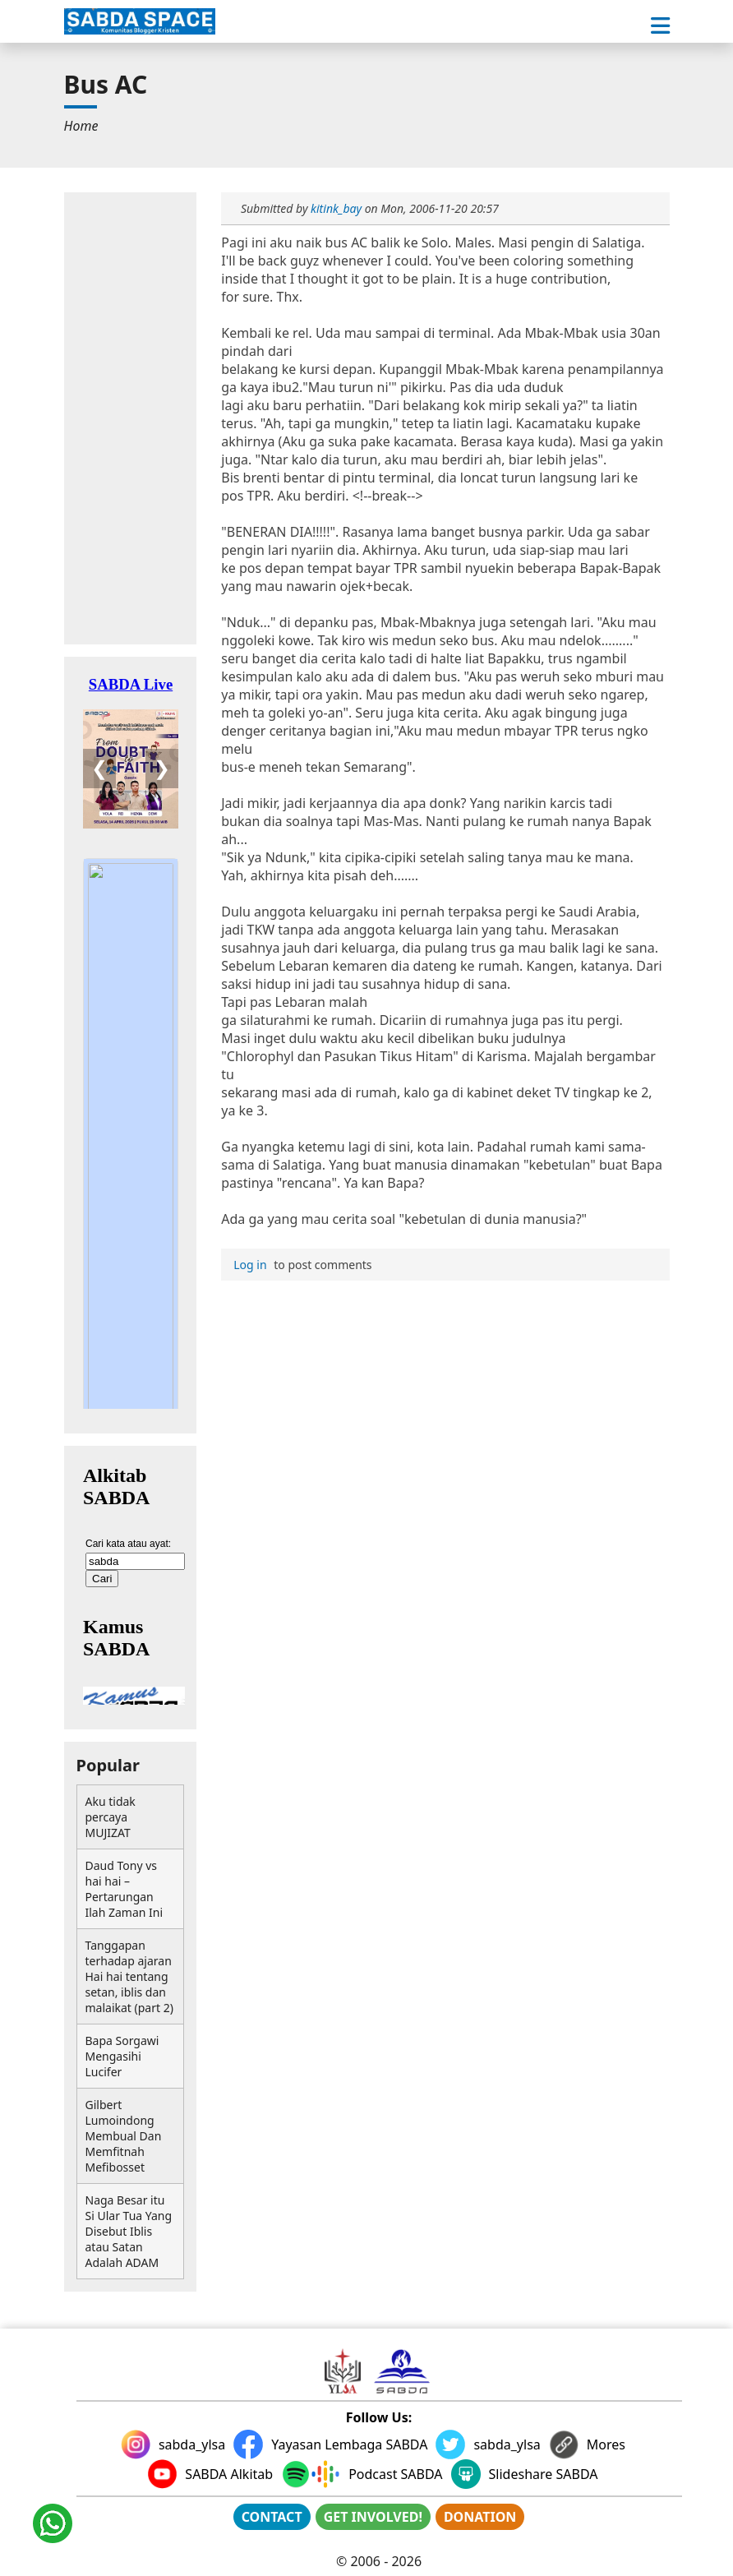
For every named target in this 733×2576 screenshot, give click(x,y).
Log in (249, 1264)
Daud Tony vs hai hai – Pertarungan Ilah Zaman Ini (124, 1889)
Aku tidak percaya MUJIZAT (110, 1817)
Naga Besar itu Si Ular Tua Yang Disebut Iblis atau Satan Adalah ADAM (129, 2231)
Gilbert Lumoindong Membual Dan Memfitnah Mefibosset (123, 2136)
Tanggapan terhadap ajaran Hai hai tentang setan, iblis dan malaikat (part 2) (129, 1976)
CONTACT (272, 2517)
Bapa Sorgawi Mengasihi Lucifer (122, 2056)
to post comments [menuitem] (300, 1264)
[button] (660, 26)
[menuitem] (81, 126)
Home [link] (81, 126)
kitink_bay (336, 208)
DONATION (480, 2517)
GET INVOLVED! (373, 2517)
